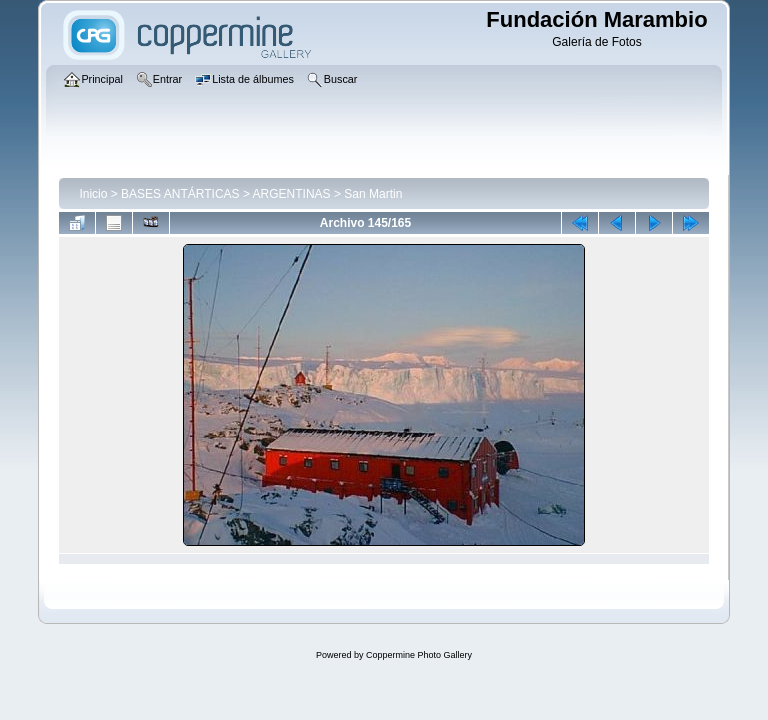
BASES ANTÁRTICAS (180, 194)
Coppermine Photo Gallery (419, 655)
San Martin (373, 194)
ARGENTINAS (292, 194)
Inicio (93, 194)
